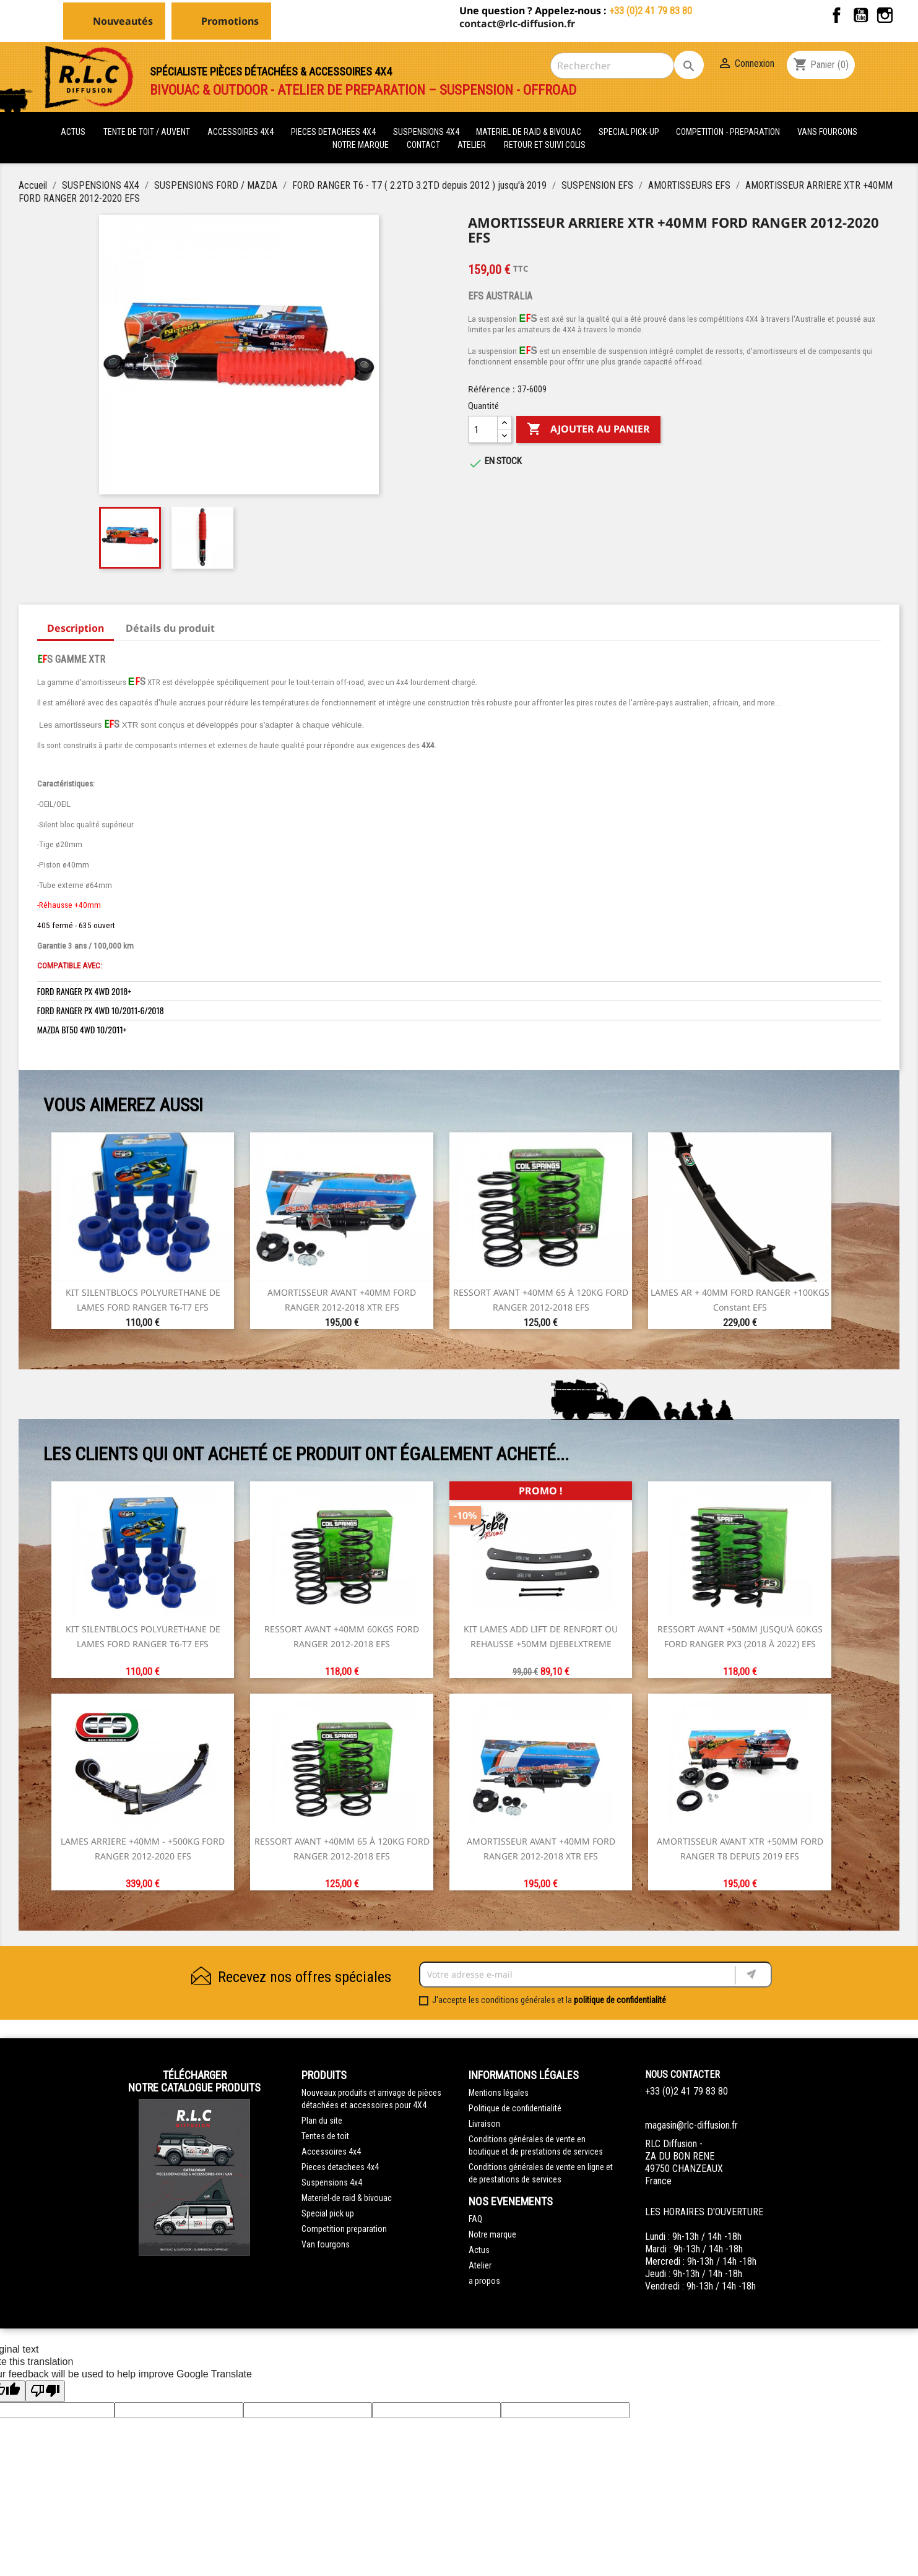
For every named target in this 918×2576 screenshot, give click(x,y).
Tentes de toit (325, 2136)
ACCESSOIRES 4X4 (241, 132)
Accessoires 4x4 (331, 2151)
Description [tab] (75, 628)
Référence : (491, 389)
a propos (484, 2281)
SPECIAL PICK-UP (630, 132)
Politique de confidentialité (515, 2108)
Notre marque (360, 145)
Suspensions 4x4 (331, 2182)
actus (73, 132)
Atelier (471, 145)
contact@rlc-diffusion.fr (517, 23)
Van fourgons (325, 2244)
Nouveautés (123, 21)
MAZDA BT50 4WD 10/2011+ (82, 1029)
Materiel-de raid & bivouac (346, 2198)
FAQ (475, 2219)
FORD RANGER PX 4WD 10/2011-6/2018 (100, 1010)
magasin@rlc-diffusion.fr (691, 2125)
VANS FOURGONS (827, 132)
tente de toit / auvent (146, 132)
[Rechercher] (612, 66)
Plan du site (321, 2121)
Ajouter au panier (588, 429)
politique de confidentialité (620, 2000)
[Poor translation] (45, 2391)
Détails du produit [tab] (170, 628)
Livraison (484, 2124)
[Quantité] (483, 429)
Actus (479, 2250)
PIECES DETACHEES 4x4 (334, 132)
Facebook (836, 15)
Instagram (885, 15)
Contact (423, 145)
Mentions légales (499, 2093)
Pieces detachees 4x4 (340, 2167)
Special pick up (327, 2213)
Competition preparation (344, 2229)
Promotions (230, 21)
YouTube (861, 15)
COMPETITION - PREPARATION (729, 132)
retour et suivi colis (545, 145)
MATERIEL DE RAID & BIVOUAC (529, 132)
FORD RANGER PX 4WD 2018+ (84, 990)
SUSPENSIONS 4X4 (427, 132)
